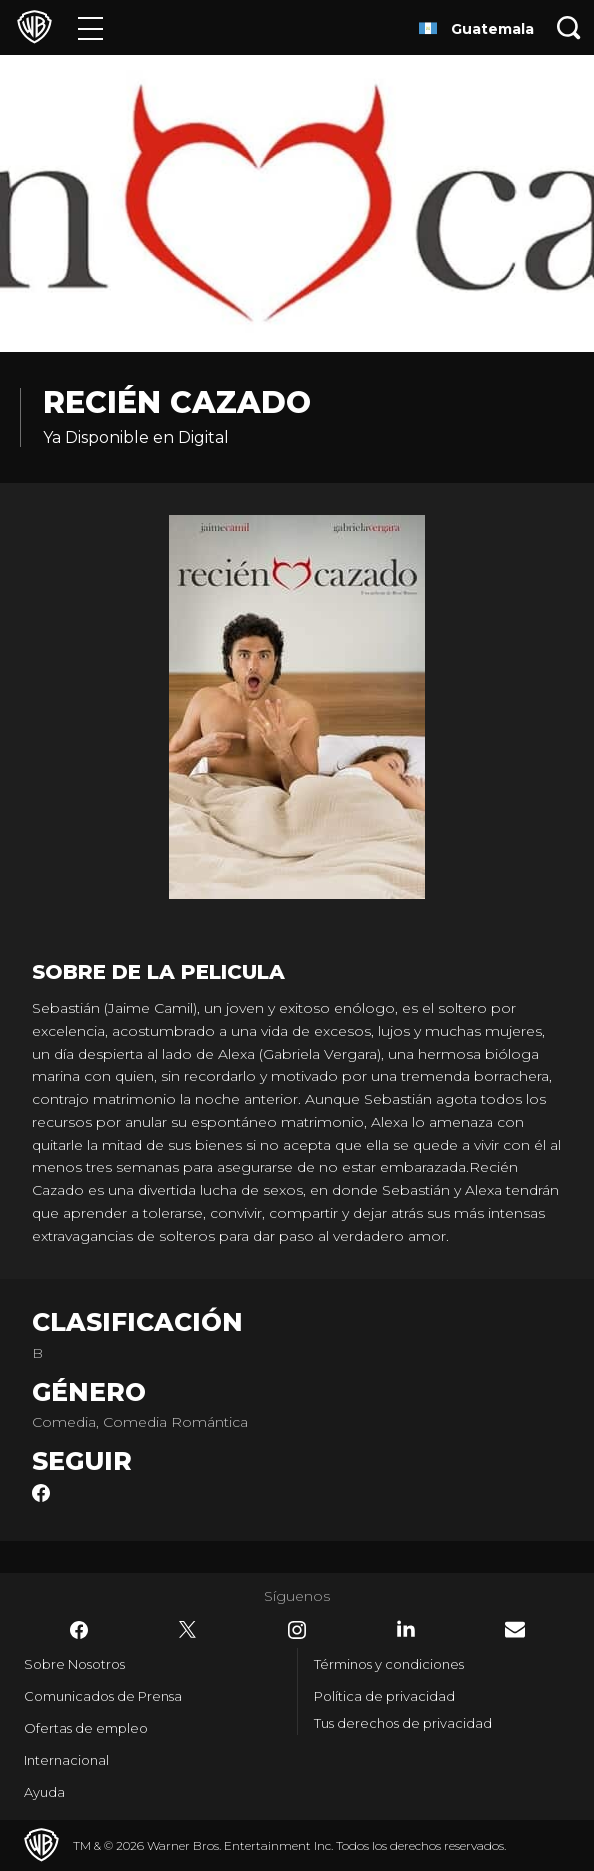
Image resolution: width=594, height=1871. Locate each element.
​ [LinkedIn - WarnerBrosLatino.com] (406, 1629)
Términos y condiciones (389, 1664)
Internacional (66, 1760)
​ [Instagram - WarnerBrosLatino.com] (297, 1630)
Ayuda (44, 1792)
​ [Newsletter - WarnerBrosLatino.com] (515, 1629)
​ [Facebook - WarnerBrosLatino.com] (79, 1630)
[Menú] (90, 27)
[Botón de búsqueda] (569, 27)
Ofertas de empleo (86, 1728)
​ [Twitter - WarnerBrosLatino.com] (188, 1630)
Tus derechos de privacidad (403, 1723)
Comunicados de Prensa (103, 1696)
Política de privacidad (384, 1696)
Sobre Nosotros (74, 1664)
